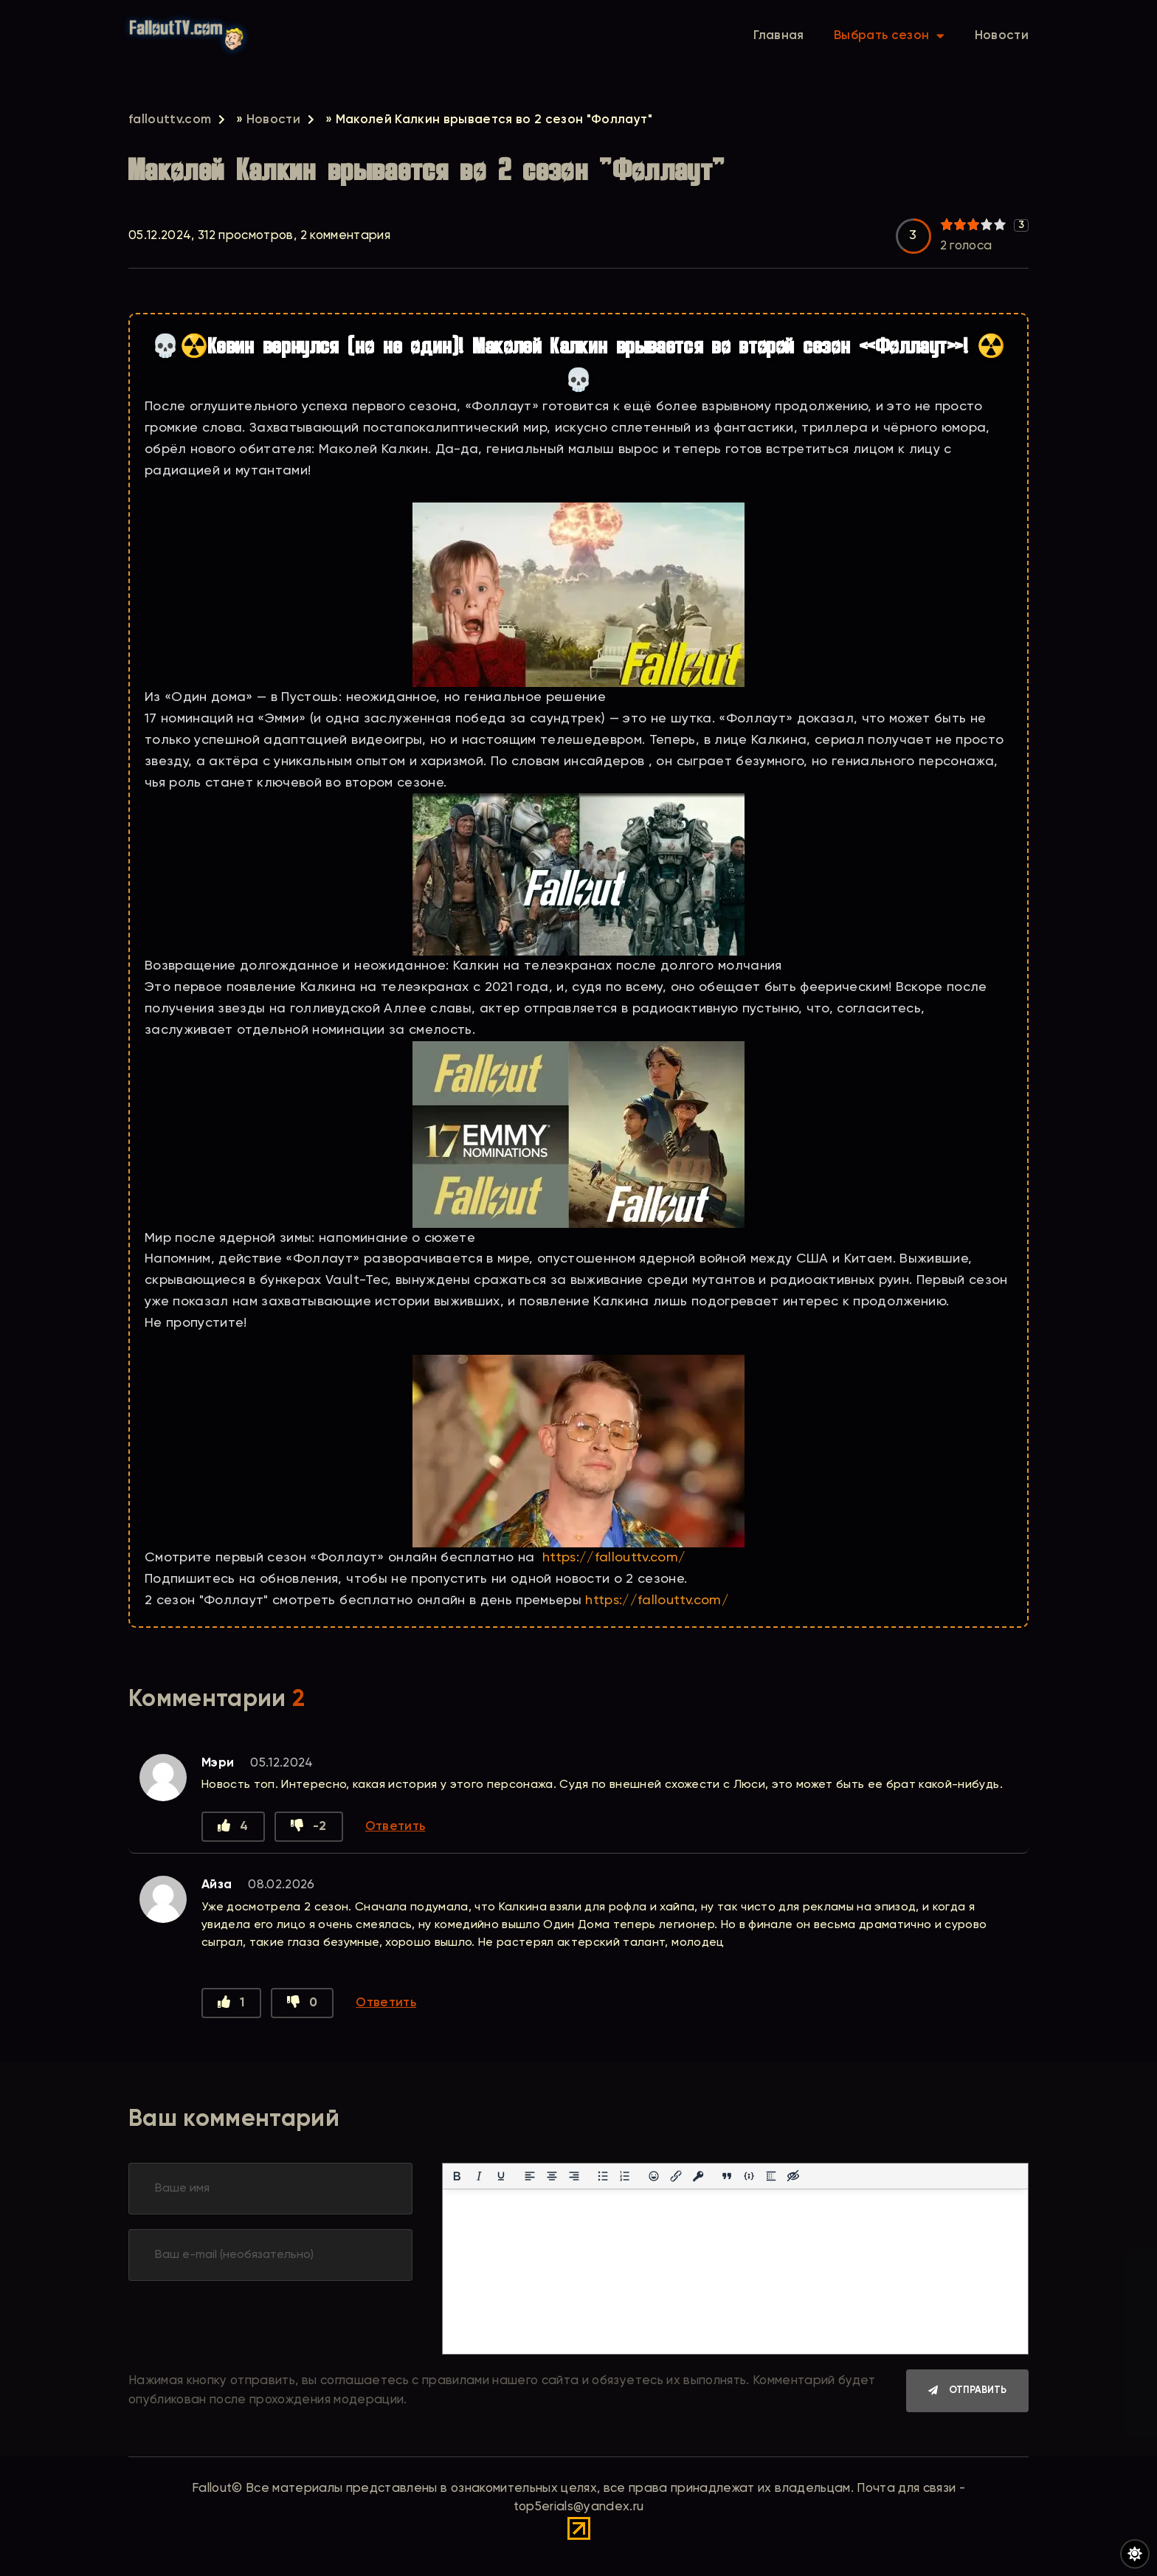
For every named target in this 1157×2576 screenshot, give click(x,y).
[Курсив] (479, 2180)
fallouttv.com (169, 120)
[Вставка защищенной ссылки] (698, 2180)
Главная (778, 40)
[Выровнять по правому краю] (574, 2180)
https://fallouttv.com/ (613, 1557)
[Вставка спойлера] (771, 2180)
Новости (1002, 40)
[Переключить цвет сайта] (1135, 2554)
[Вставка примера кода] (749, 2180)
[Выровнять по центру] (552, 2180)
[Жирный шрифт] (457, 2180)
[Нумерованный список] (625, 2180)
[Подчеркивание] (501, 2180)
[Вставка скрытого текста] (793, 2180)
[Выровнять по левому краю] (530, 2180)
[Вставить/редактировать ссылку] (676, 2180)
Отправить (977, 2396)
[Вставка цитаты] (727, 2180)
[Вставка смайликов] (654, 2180)
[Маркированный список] (603, 2180)
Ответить (395, 1828)
